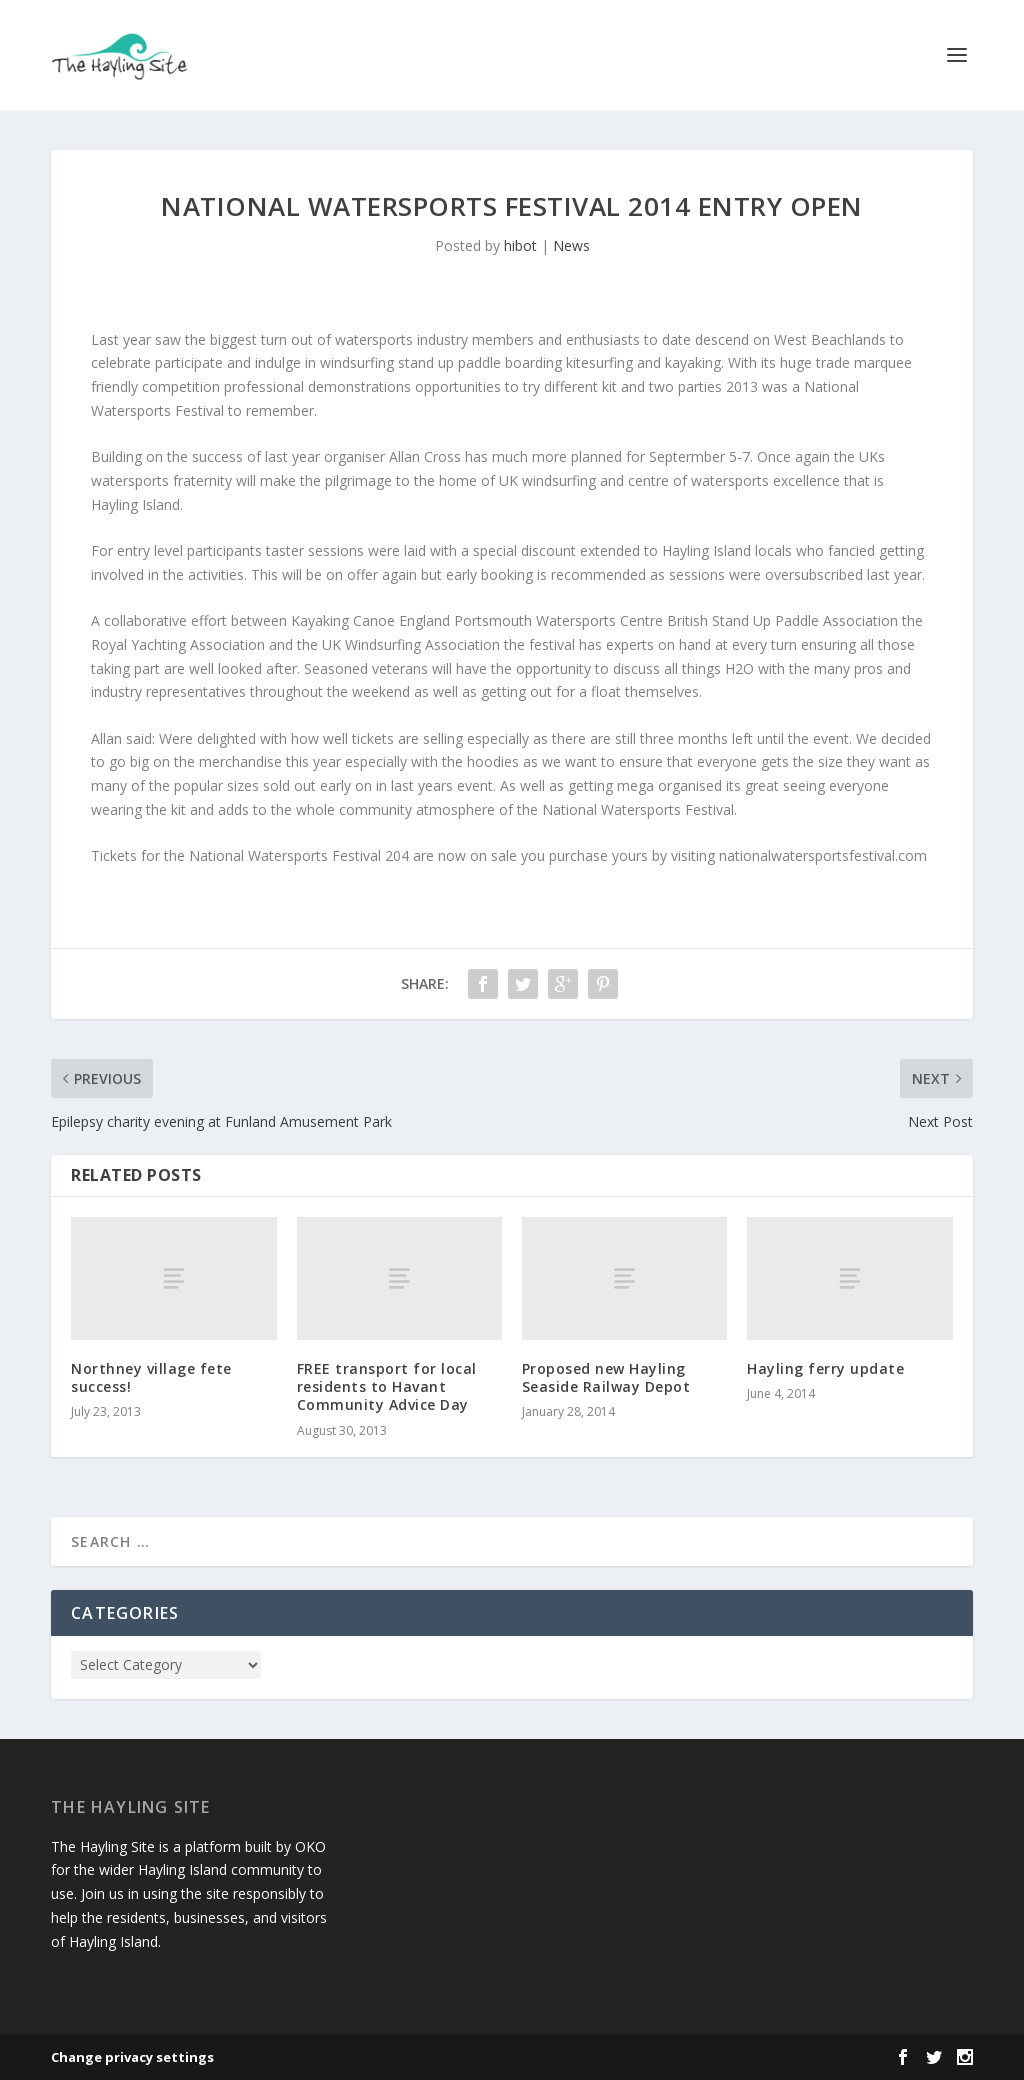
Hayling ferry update (825, 1368)
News (571, 245)
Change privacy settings (132, 2057)
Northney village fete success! (151, 1377)
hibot (520, 245)
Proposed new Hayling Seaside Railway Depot (606, 1377)
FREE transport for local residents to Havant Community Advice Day (387, 1386)
